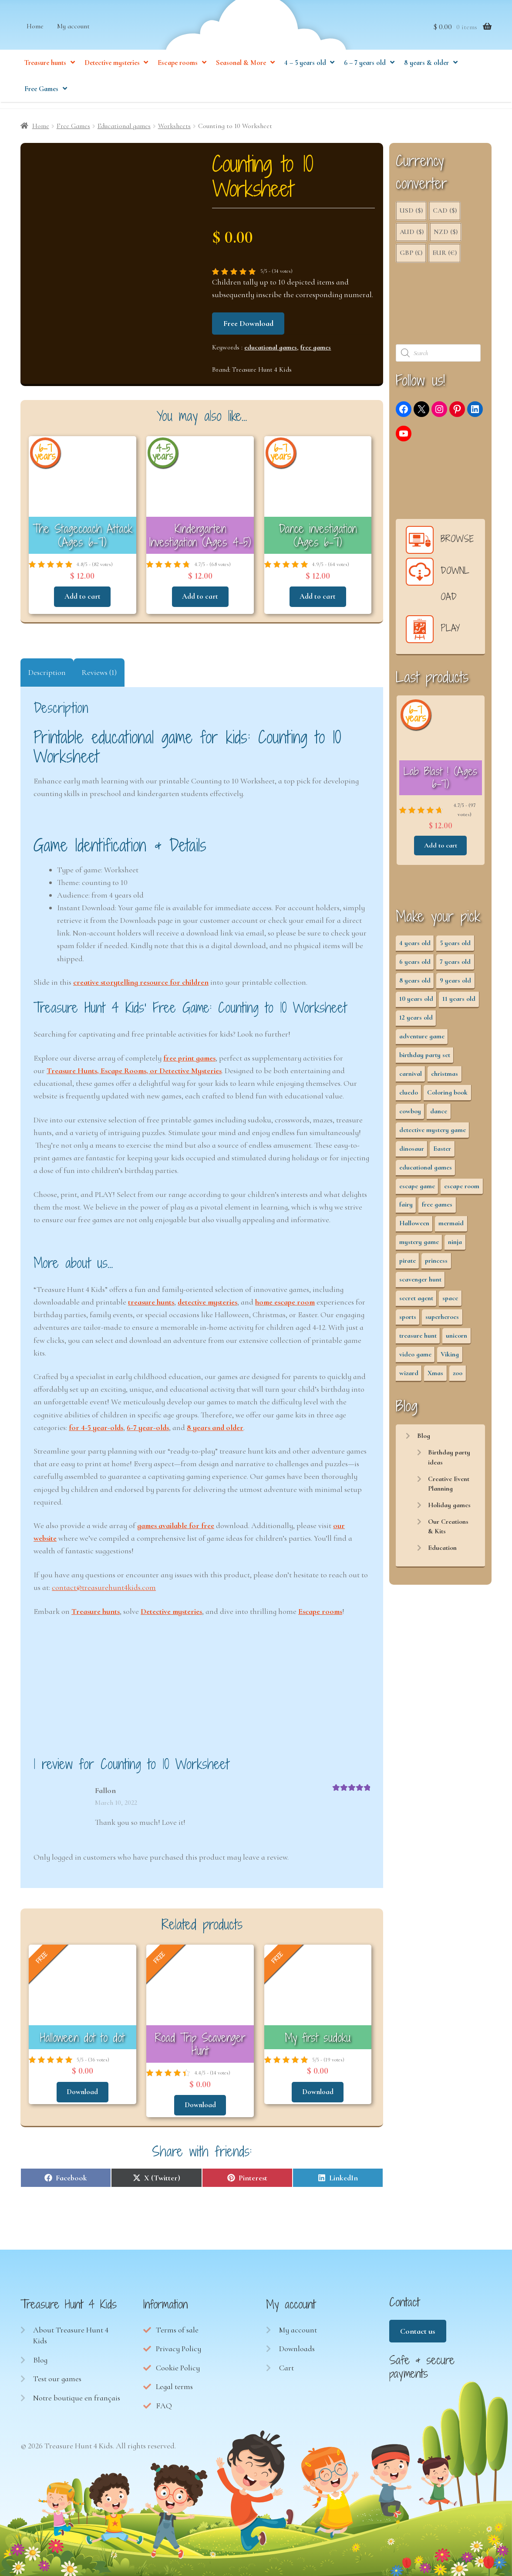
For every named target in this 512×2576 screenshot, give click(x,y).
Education (442, 1552)
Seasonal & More (241, 73)
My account (73, 37)
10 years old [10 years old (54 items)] (416, 1003)
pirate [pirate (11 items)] (407, 1265)
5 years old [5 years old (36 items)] (455, 946)
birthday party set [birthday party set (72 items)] (424, 1059)
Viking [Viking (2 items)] (450, 1358)
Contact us (417, 2327)
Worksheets (174, 129)
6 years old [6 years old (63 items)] (415, 965)
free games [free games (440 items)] (437, 1208)
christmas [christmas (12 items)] (444, 1077)
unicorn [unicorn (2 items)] (456, 1339)
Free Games (41, 99)
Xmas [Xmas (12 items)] (435, 1377)
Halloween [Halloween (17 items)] (414, 1227)
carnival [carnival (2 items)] (410, 1077)
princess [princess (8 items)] (436, 1265)
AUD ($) (412, 235)
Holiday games (449, 1509)
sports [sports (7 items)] (407, 1320)
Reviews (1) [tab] (99, 672)
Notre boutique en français (76, 2393)
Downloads (297, 2344)
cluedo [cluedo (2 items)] (408, 1096)
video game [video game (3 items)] (415, 1358)
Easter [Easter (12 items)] (442, 1152)
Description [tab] (47, 672)
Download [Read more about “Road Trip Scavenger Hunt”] (200, 2101)
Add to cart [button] (82, 597)
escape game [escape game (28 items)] (417, 1190)
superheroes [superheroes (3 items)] (442, 1320)
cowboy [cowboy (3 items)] (410, 1115)
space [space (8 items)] (450, 1302)
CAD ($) (445, 214)
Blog (423, 1440)
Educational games (124, 129)
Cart (286, 2363)
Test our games (57, 2374)
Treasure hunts (45, 73)
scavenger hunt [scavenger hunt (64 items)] (420, 1283)
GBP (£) (411, 257)
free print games (189, 1058)
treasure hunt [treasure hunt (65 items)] (418, 1339)
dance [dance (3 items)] (438, 1115)
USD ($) (411, 214)
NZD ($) (446, 235)
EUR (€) (444, 257)
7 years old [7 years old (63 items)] (455, 965)
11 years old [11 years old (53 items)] (458, 1003)
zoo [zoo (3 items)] (457, 1377)
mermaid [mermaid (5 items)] (451, 1227)
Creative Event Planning (448, 1487)
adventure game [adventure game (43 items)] (422, 1040)
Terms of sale (177, 2325)
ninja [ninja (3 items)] (455, 1246)
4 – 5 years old (305, 73)
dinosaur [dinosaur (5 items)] (411, 1152)
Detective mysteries (112, 73)
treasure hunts (151, 1302)
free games (315, 351)
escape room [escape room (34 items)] (461, 1190)
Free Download (248, 327)
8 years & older (426, 73)
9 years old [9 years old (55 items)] (455, 984)
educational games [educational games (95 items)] (425, 1171)
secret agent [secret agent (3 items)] (416, 1302)
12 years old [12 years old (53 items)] (416, 1021)
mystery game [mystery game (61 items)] (419, 1246)
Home (35, 37)
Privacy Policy (178, 2344)
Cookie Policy (178, 2363)
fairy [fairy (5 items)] (406, 1208)
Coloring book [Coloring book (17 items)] (447, 1096)
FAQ (164, 2401)
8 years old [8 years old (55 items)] (415, 984)
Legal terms (174, 2382)
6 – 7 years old (365, 73)
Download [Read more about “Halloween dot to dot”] (82, 2089)
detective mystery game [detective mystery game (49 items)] (432, 1133)
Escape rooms (178, 73)
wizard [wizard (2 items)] (408, 1377)
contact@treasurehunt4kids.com (104, 1587)
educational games (270, 351)
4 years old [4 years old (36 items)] (415, 946)
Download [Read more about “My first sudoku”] (318, 2089)
